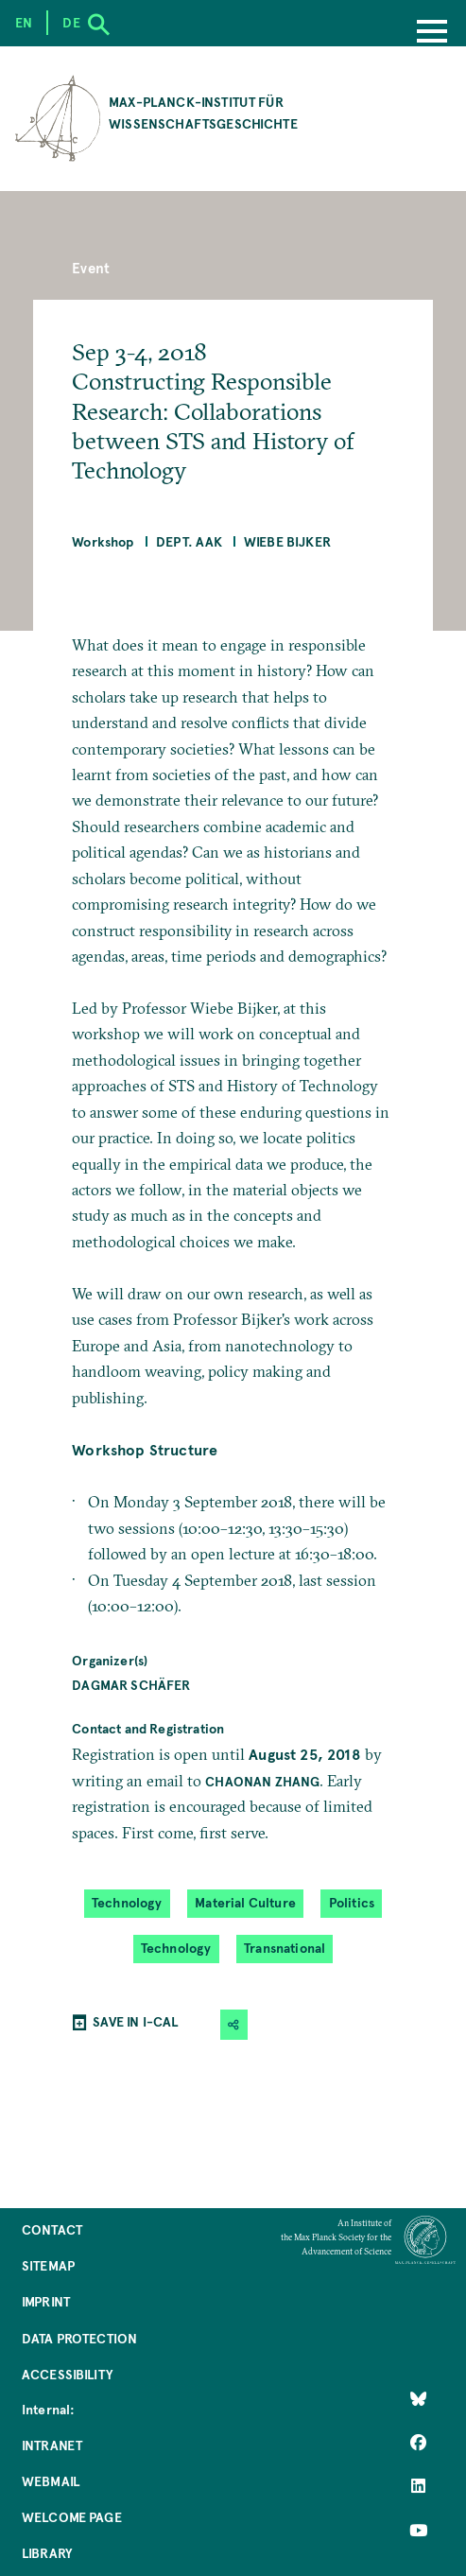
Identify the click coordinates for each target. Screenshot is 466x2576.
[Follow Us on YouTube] (418, 2530)
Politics (351, 1902)
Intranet (52, 2445)
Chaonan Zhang (262, 1781)
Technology (127, 1902)
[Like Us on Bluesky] (418, 2398)
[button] (234, 2025)
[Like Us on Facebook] (418, 2442)
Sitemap (48, 2265)
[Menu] (432, 33)
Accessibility (67, 2374)
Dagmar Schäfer (131, 1685)
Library (47, 2553)
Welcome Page (72, 2517)
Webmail (50, 2481)
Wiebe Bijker (287, 541)
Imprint (46, 2301)
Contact (52, 2229)
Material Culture (245, 1902)
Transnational (284, 1948)
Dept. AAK (189, 541)
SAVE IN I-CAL (135, 2021)
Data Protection (79, 2338)
